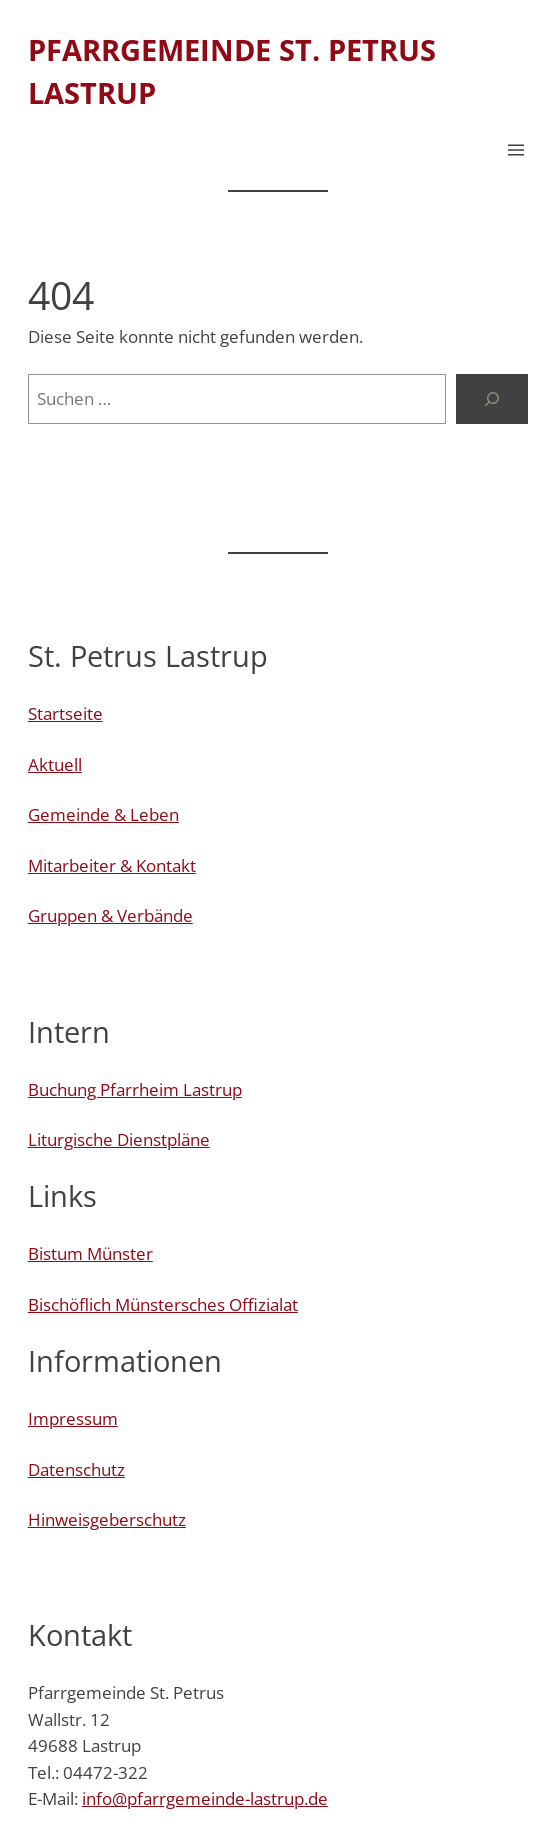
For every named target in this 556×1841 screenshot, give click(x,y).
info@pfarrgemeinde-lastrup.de (205, 1798)
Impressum (73, 1418)
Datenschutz (76, 1469)
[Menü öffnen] (516, 150)
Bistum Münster (90, 1253)
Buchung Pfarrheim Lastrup (135, 1089)
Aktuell (55, 764)
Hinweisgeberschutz (107, 1519)
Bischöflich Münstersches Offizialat (163, 1304)
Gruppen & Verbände (110, 915)
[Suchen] (492, 399)
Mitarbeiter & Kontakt (112, 865)
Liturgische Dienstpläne (119, 1139)
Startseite (65, 713)
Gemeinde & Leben (103, 814)
